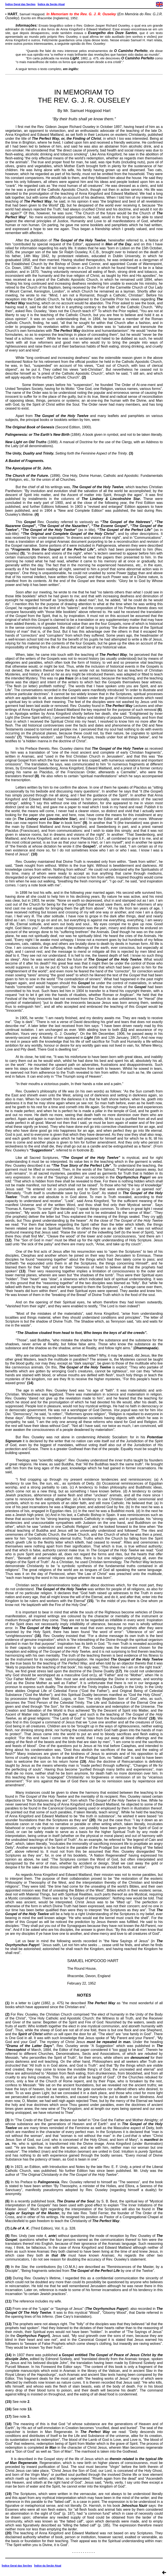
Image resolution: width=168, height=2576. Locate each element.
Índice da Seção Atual (51, 4)
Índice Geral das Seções (20, 4)
